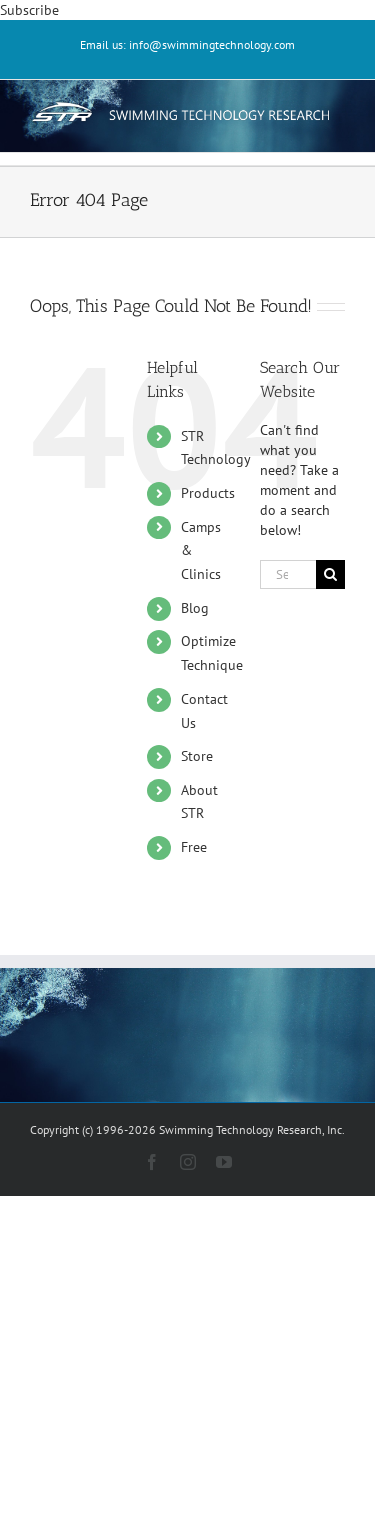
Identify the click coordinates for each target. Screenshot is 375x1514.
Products (208, 493)
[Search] (330, 574)
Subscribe (29, 10)
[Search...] (288, 574)
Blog (195, 608)
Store (197, 756)
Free (194, 847)
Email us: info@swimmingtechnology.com (187, 44)
